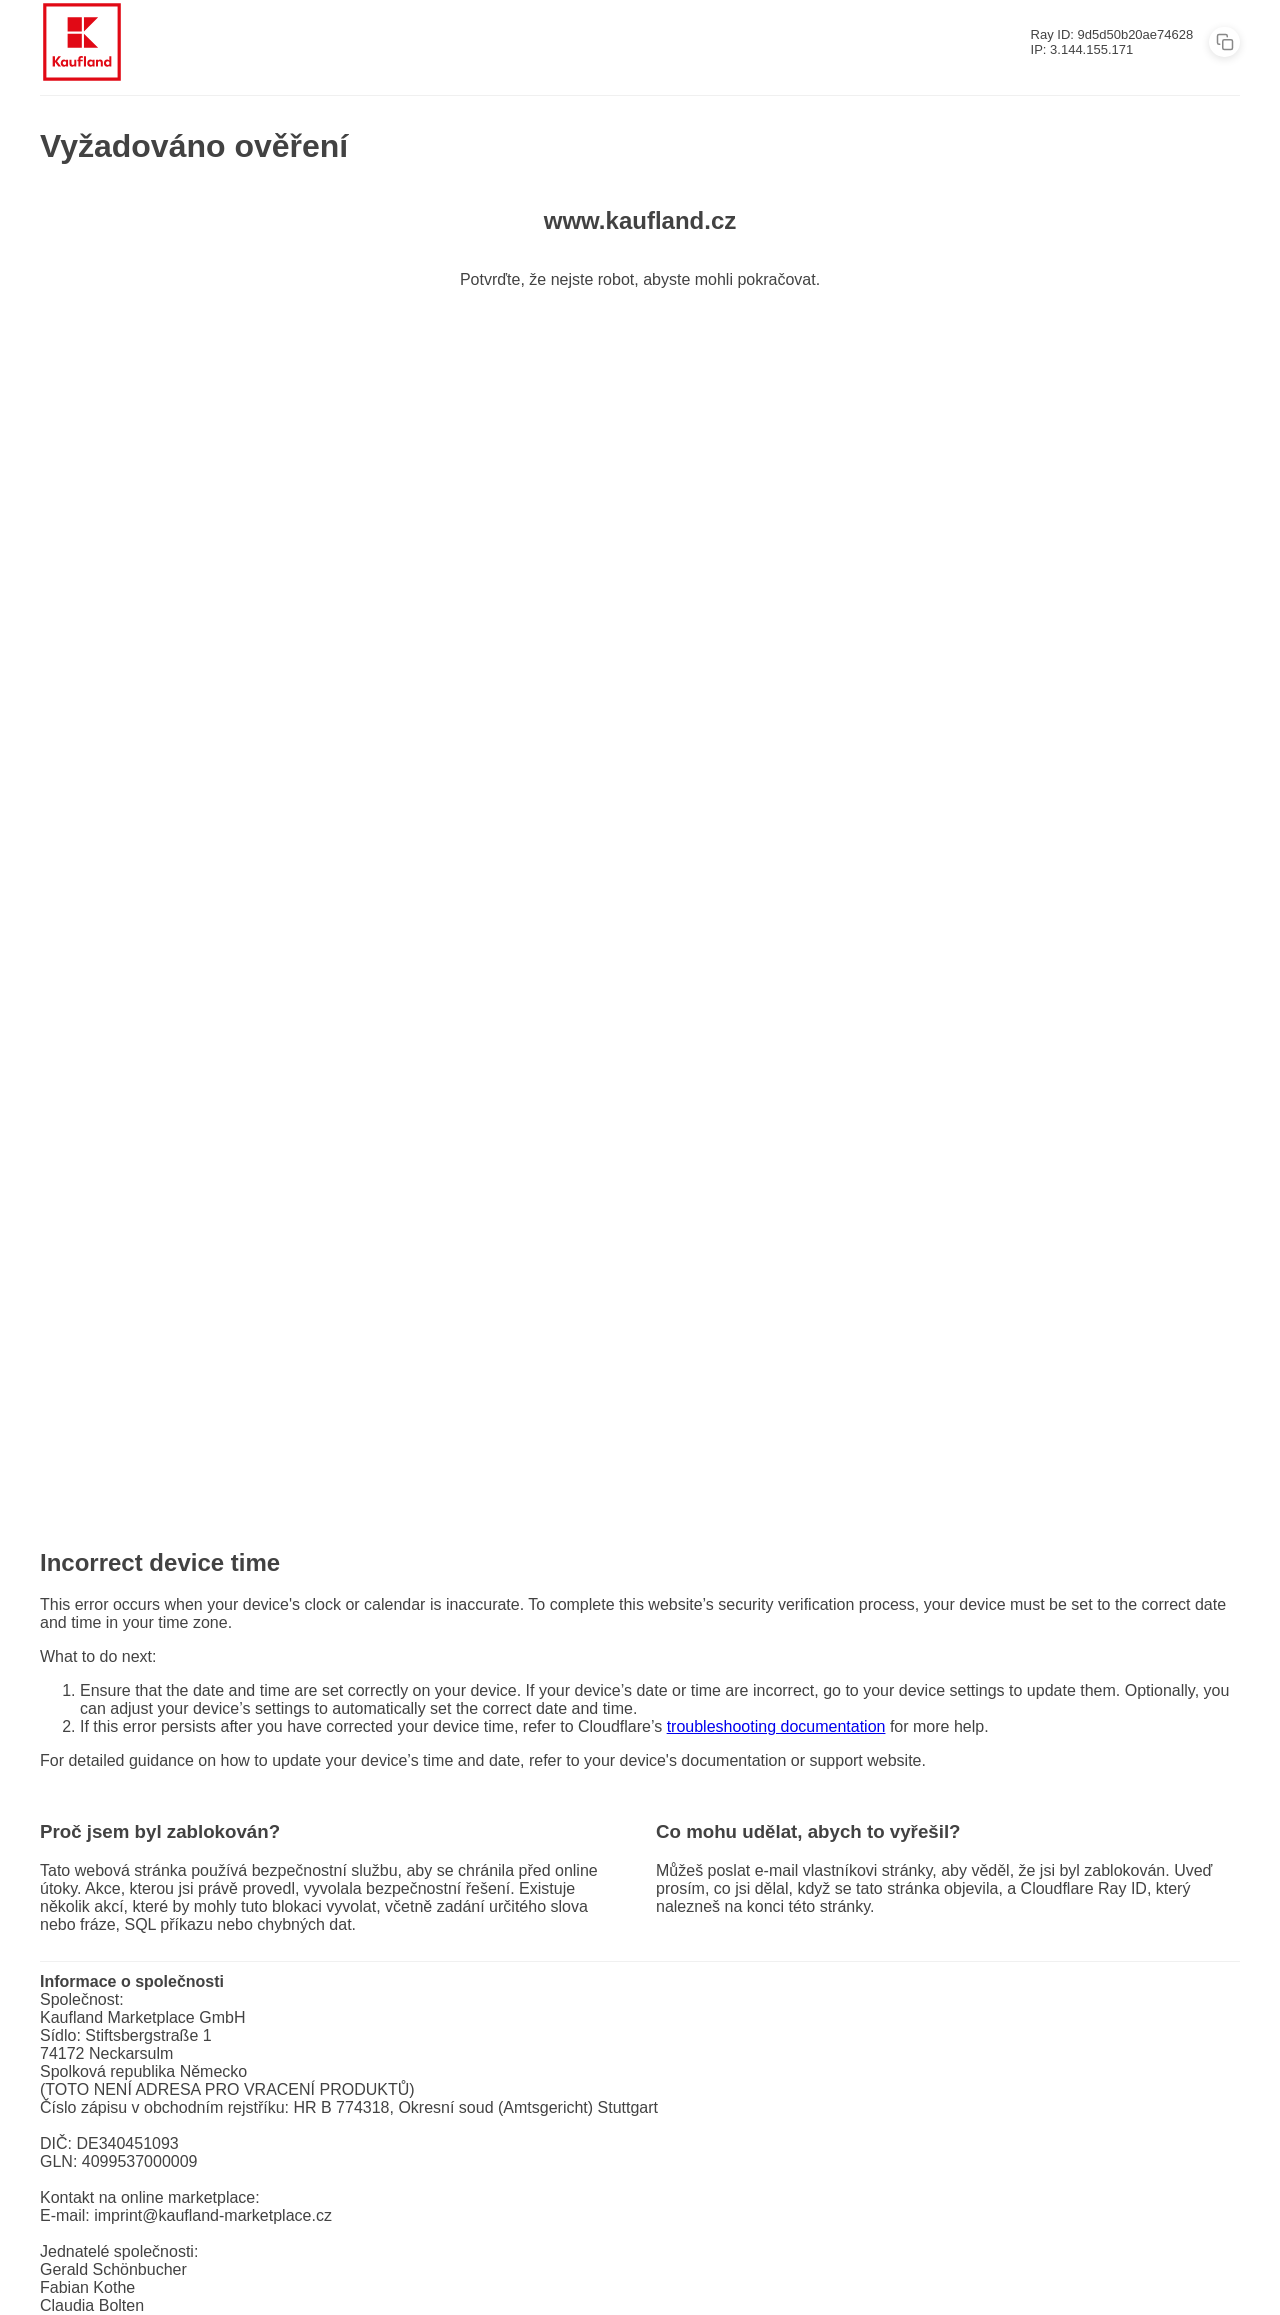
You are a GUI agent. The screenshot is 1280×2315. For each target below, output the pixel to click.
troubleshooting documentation (776, 1726)
